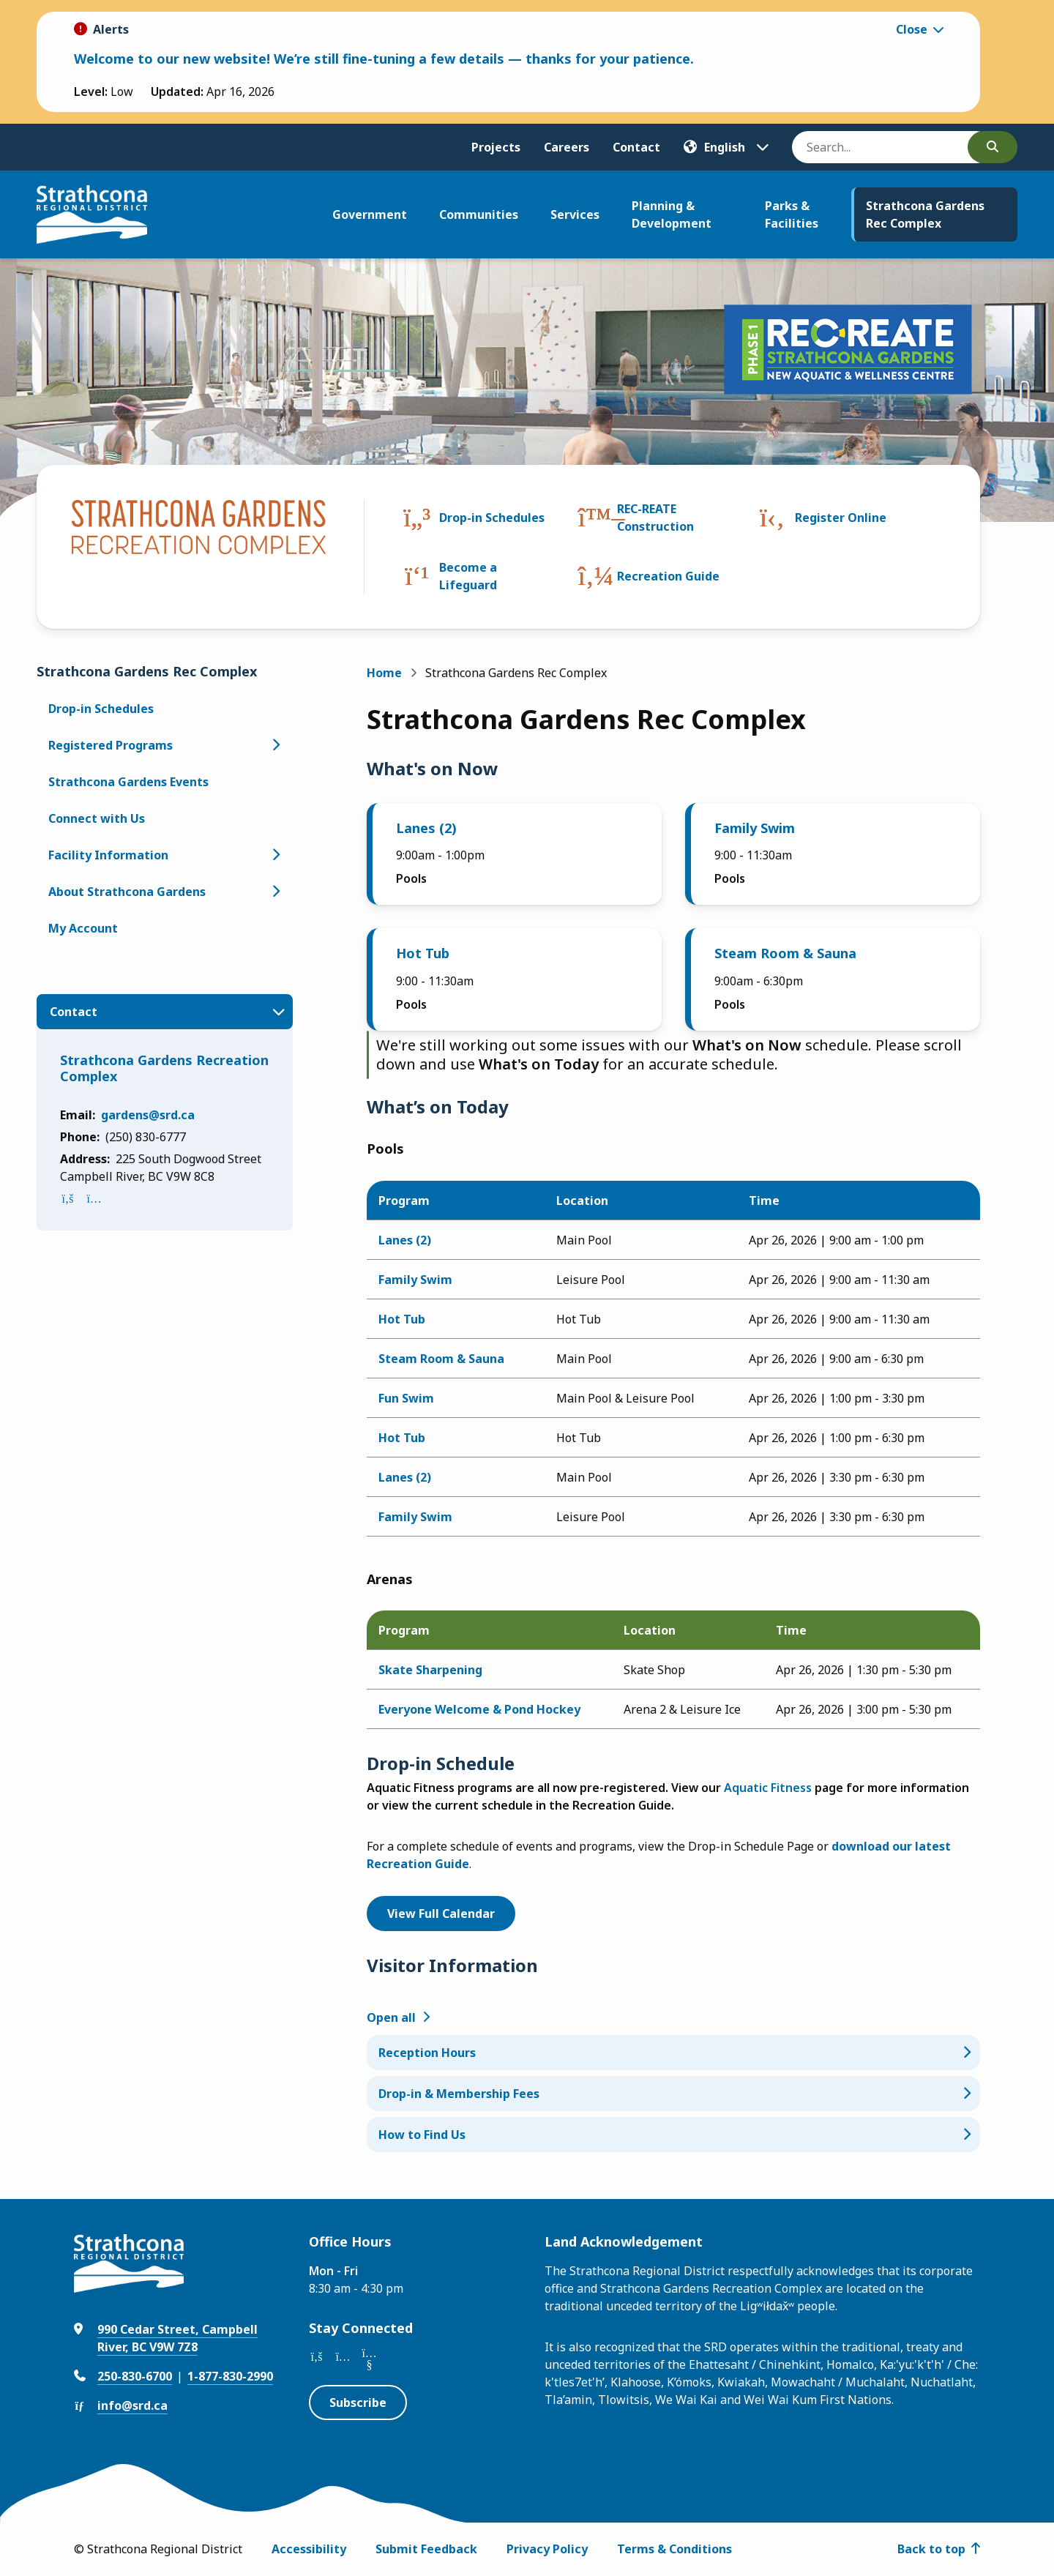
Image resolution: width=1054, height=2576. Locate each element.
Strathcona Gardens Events (128, 782)
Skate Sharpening (430, 1670)
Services (574, 214)
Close (911, 29)
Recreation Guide (668, 576)
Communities (478, 214)
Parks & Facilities (791, 214)
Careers (566, 147)
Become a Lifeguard (468, 576)
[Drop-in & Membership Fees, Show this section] (673, 2093)
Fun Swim (406, 1398)
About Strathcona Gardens (127, 892)
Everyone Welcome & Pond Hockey (479, 1709)
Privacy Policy (547, 2549)
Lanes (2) (426, 828)
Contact (636, 147)
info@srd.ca (132, 2405)
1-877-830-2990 (230, 2376)
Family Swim (754, 828)
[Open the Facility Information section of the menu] (275, 855)
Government (369, 214)
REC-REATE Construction (655, 517)
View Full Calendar (441, 1913)
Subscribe (357, 2402)
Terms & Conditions (674, 2549)
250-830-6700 (134, 2376)
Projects (495, 147)
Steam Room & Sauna (785, 953)
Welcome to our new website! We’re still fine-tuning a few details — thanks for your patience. (384, 58)
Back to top (931, 2549)
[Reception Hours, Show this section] (673, 2052)
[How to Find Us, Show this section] (673, 2134)
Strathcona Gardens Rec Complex (925, 214)
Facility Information (108, 855)
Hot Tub (422, 953)
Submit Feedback (426, 2549)
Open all (391, 2017)
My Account (83, 928)
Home (384, 673)
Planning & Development (671, 214)
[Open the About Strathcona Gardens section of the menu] (275, 891)
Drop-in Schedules (492, 517)
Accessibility (309, 2549)
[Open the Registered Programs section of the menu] (275, 745)
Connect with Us (96, 818)
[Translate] (726, 147)
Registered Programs (110, 745)
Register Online (840, 517)
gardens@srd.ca (148, 1115)
